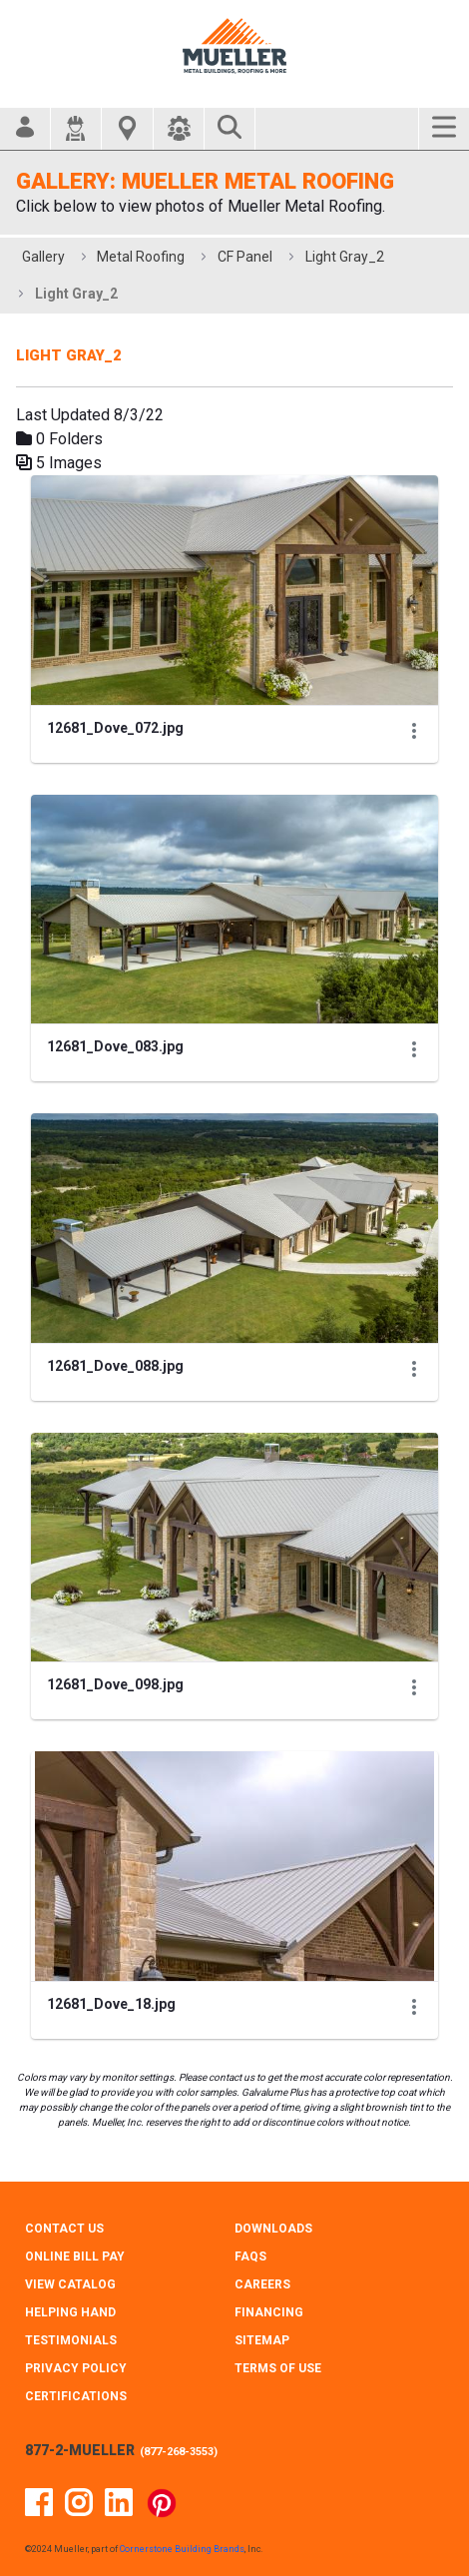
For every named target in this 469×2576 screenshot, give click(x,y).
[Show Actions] (414, 730)
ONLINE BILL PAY (75, 2256)
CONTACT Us (64, 2229)
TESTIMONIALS (71, 2340)
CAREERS (262, 2284)
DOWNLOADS (273, 2229)
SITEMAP (261, 2340)
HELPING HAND (70, 2312)
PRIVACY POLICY (76, 2368)
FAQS (250, 2256)
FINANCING (268, 2312)
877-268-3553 (179, 2451)
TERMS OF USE (277, 2368)
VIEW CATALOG (70, 2284)
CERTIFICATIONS (76, 2396)
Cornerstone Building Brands (182, 2549)
